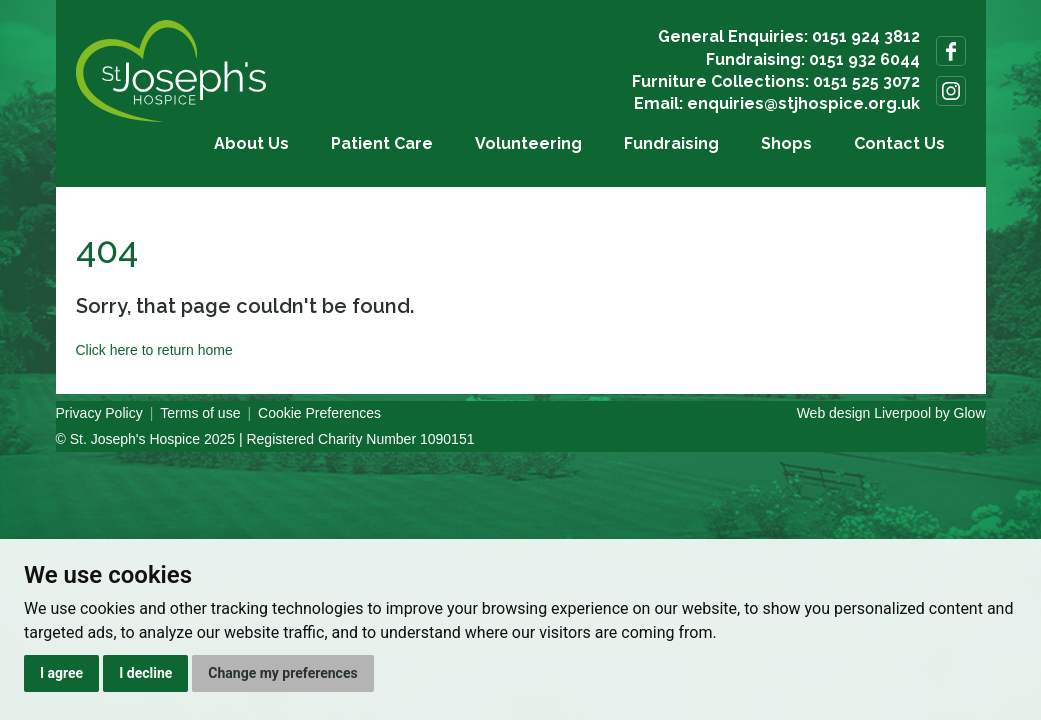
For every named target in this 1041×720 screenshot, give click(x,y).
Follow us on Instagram (951, 91)
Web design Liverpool (864, 413)
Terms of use (200, 413)
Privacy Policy (99, 413)
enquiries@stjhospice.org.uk (803, 103)
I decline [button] (145, 673)
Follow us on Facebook (951, 51)
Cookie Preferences (319, 413)
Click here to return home (154, 350)
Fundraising (671, 143)
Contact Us (899, 143)
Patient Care (382, 143)
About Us (251, 143)
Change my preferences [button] (282, 673)
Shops (786, 143)
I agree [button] (61, 673)
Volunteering (528, 143)
